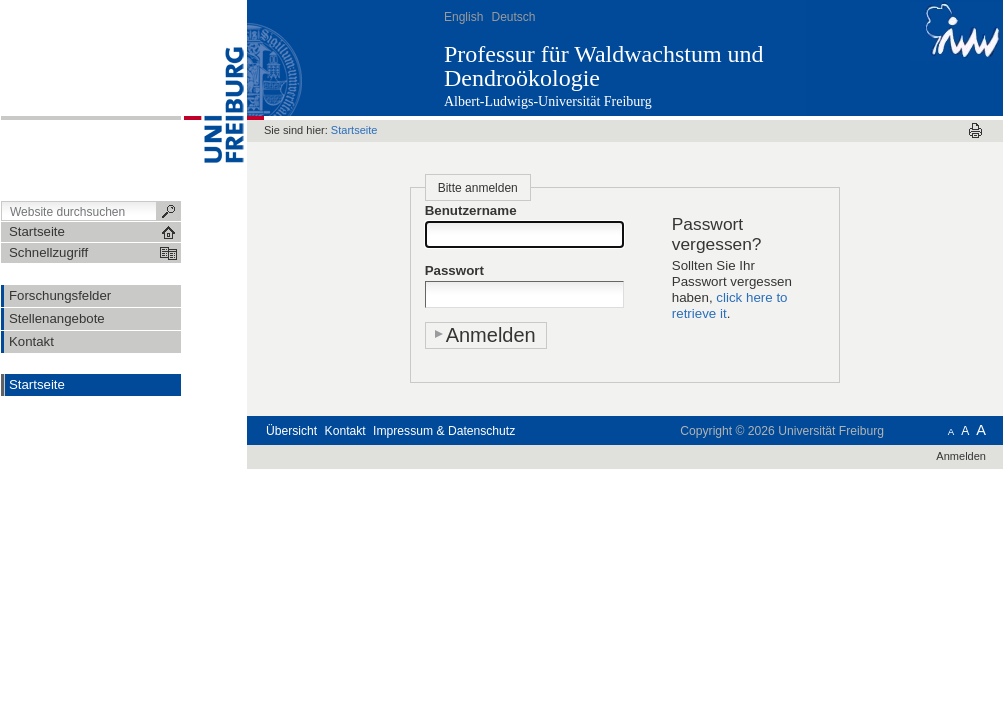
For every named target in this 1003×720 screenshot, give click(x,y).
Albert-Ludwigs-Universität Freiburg (548, 101)
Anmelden (961, 456)
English (463, 17)
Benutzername (471, 210)
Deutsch (513, 17)
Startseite (37, 384)
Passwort (454, 270)
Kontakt (345, 431)
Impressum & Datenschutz (444, 431)
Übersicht (291, 431)
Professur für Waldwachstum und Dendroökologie (604, 66)
